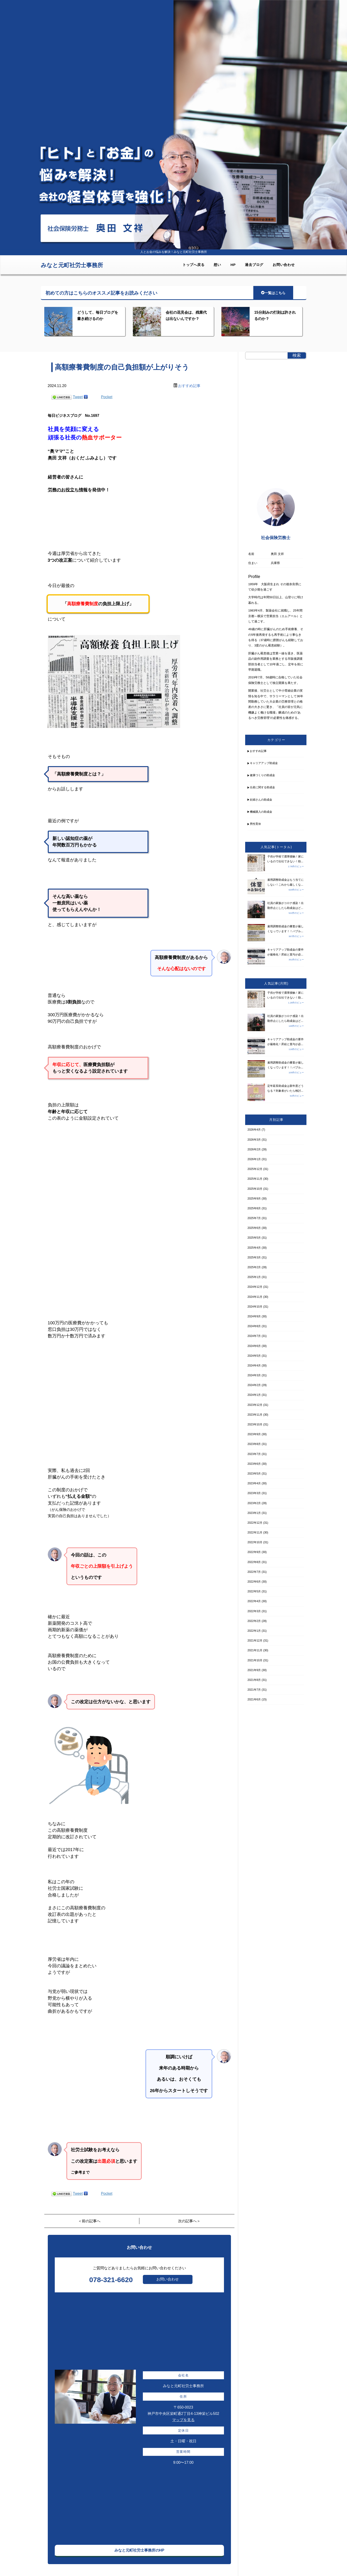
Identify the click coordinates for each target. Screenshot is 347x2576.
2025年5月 (254, 1237)
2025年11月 (254, 1178)
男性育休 (255, 824)
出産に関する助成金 (262, 787)
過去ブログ (254, 265)
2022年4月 (254, 1601)
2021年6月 (254, 1699)
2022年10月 (254, 1542)
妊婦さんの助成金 (261, 799)
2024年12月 (254, 1286)
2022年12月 (254, 1522)
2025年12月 (254, 1169)
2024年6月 (254, 1346)
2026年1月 (254, 1159)
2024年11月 (254, 1296)
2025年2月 (254, 1267)
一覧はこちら (273, 293)
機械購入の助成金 (261, 811)
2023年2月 (254, 1503)
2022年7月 (254, 1571)
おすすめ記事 (189, 386)
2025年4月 (254, 1247)
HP (233, 265)
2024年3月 (254, 1375)
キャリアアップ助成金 (264, 763)
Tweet (78, 397)
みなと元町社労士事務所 (72, 265)
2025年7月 (254, 1218)
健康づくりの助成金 (262, 775)
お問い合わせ (284, 265)
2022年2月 (254, 1621)
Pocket (106, 397)
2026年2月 (254, 1149)
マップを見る (183, 2420)
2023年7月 (254, 1454)
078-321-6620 (111, 2280)
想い (217, 265)
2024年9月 (254, 1316)
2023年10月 (254, 1424)
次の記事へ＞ (189, 2221)
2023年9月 (254, 1434)
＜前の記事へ (89, 2221)
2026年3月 (254, 1139)
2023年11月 (254, 1414)
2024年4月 (254, 1365)
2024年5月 (254, 1355)
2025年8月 (254, 1208)
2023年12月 (254, 1405)
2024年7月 (254, 1336)
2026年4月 (254, 1129)
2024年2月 (254, 1385)
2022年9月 (254, 1552)
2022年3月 (254, 1611)
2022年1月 (254, 1630)
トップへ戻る (193, 265)
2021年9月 (254, 1670)
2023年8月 (254, 1444)
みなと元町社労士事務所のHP (139, 2550)
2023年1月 (254, 1513)
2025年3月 (254, 1257)
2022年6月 (254, 1581)
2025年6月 (254, 1228)
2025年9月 (254, 1198)
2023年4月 (254, 1483)
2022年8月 (254, 1562)
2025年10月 (254, 1188)
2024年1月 (254, 1395)
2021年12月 (254, 1640)
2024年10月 (254, 1306)
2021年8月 (254, 1680)
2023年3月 (254, 1493)
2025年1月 (254, 1277)
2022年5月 (254, 1591)
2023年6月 (254, 1463)
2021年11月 (254, 1650)
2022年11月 (254, 1532)
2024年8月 (254, 1326)
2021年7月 (254, 1689)
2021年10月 (254, 1660)
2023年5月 (254, 1473)
